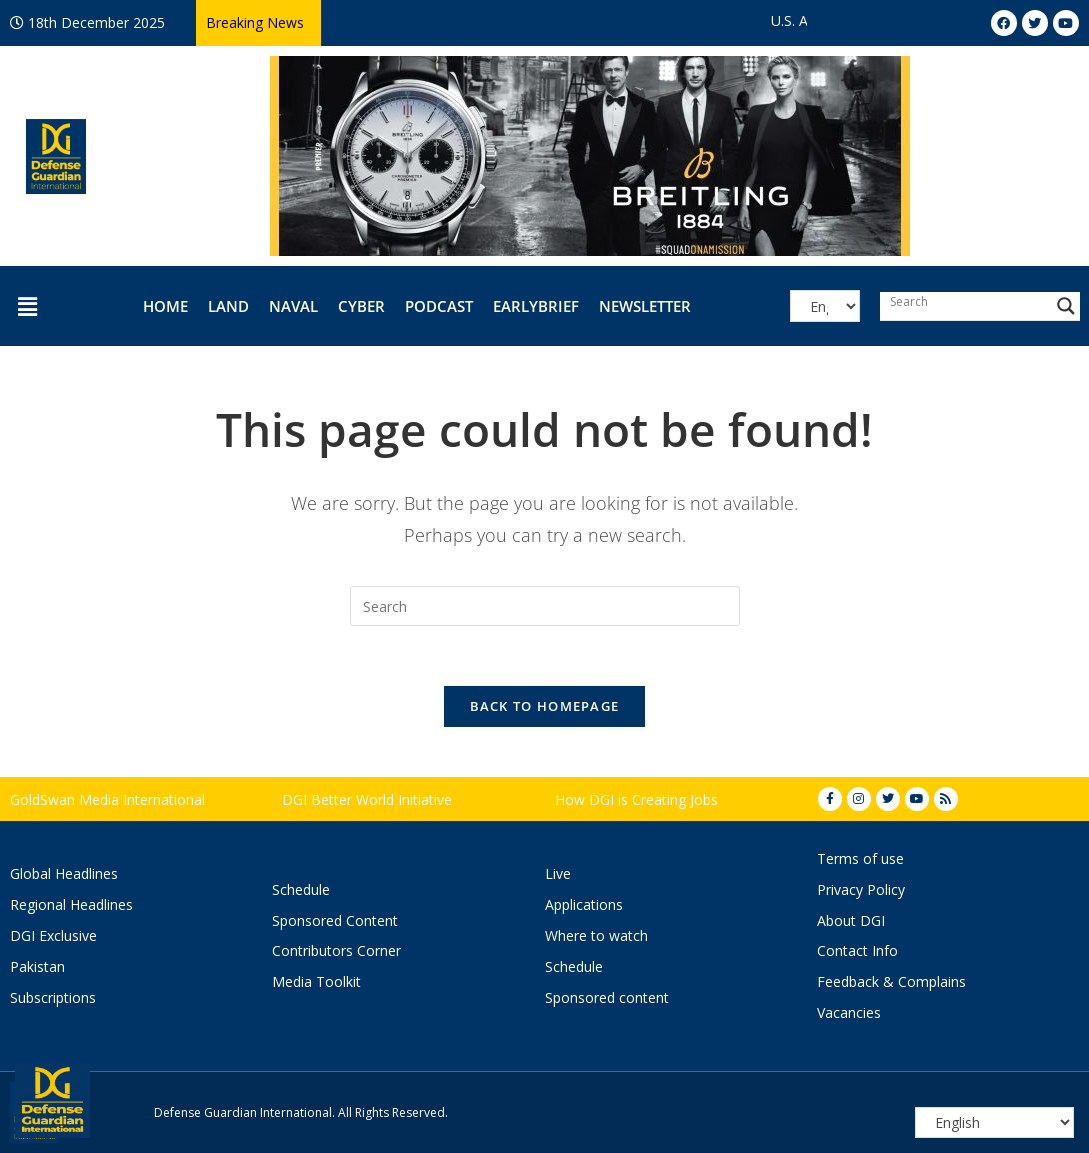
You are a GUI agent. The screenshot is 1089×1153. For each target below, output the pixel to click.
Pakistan (37, 966)
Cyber (361, 306)
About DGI (851, 920)
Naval (293, 306)
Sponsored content (607, 997)
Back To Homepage (545, 706)
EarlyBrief (536, 306)
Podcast (439, 306)
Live (558, 873)
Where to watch (596, 935)
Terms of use (860, 858)
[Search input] (966, 301)
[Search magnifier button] (1066, 306)
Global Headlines (64, 873)
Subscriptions (53, 997)
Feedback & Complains (891, 981)
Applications (584, 904)
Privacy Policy (861, 889)
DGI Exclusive (53, 935)
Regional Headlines (71, 904)
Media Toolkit (316, 981)
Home (165, 306)
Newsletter (645, 306)
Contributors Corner (336, 950)
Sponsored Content (335, 920)
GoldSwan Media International (107, 799)
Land (228, 306)
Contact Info (857, 950)
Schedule (301, 889)
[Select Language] (825, 306)
